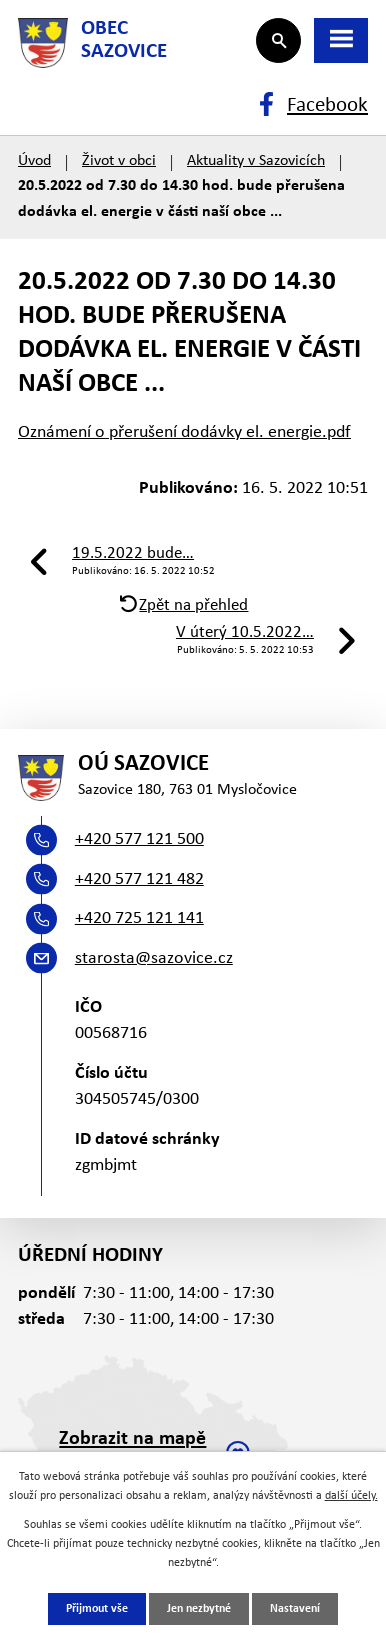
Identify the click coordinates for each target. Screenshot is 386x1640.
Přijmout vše (97, 1609)
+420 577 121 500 (139, 839)
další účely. (351, 1496)
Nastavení (295, 1609)
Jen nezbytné (199, 1609)
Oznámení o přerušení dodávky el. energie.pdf (184, 432)
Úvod (34, 161)
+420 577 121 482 (139, 879)
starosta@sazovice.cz (154, 958)
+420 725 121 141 (139, 918)
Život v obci (119, 161)
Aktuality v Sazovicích (256, 161)
